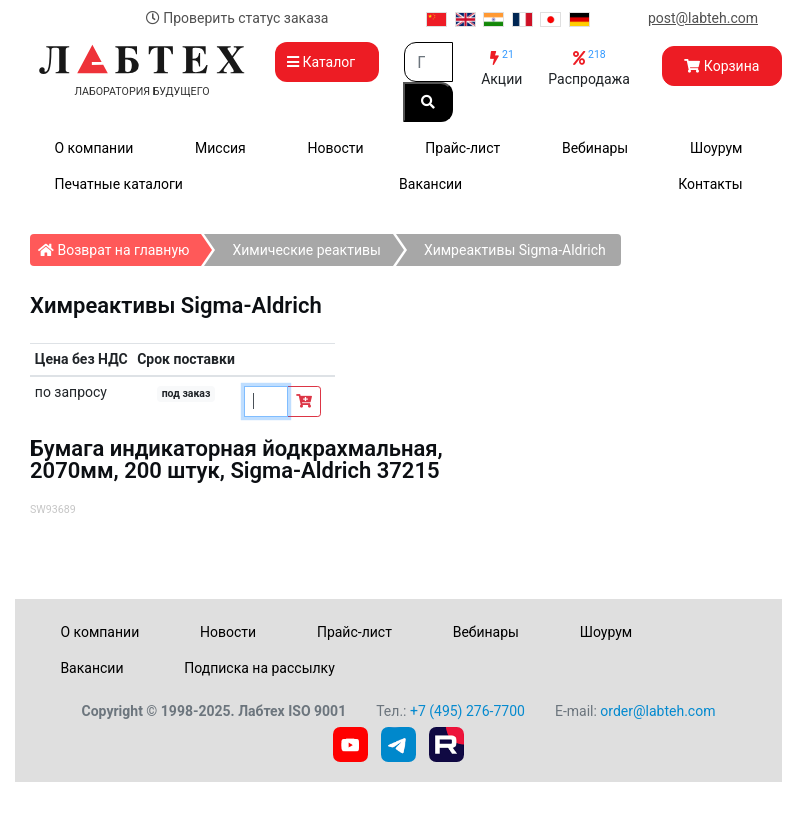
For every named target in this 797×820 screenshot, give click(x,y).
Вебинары (595, 148)
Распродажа (589, 67)
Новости (335, 148)
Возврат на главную (119, 246)
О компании (94, 148)
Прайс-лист (462, 148)
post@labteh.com (703, 18)
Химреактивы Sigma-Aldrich (515, 250)
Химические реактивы (306, 250)
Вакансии (430, 184)
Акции (501, 67)
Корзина (721, 66)
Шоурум (716, 148)
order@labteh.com (657, 711)
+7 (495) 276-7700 (467, 711)
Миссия (220, 148)
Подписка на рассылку (259, 668)
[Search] (428, 62)
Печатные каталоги (119, 184)
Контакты (710, 184)
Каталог (327, 62)
